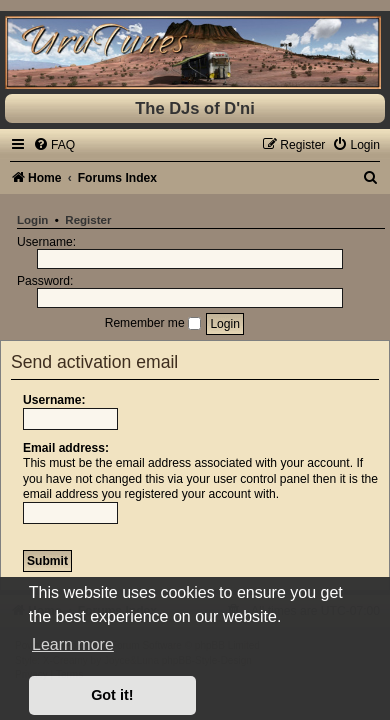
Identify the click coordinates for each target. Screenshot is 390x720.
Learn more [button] (73, 644)
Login (32, 220)
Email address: (66, 448)
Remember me (153, 323)
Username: (54, 400)
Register (88, 220)
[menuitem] (54, 145)
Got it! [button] (112, 695)
